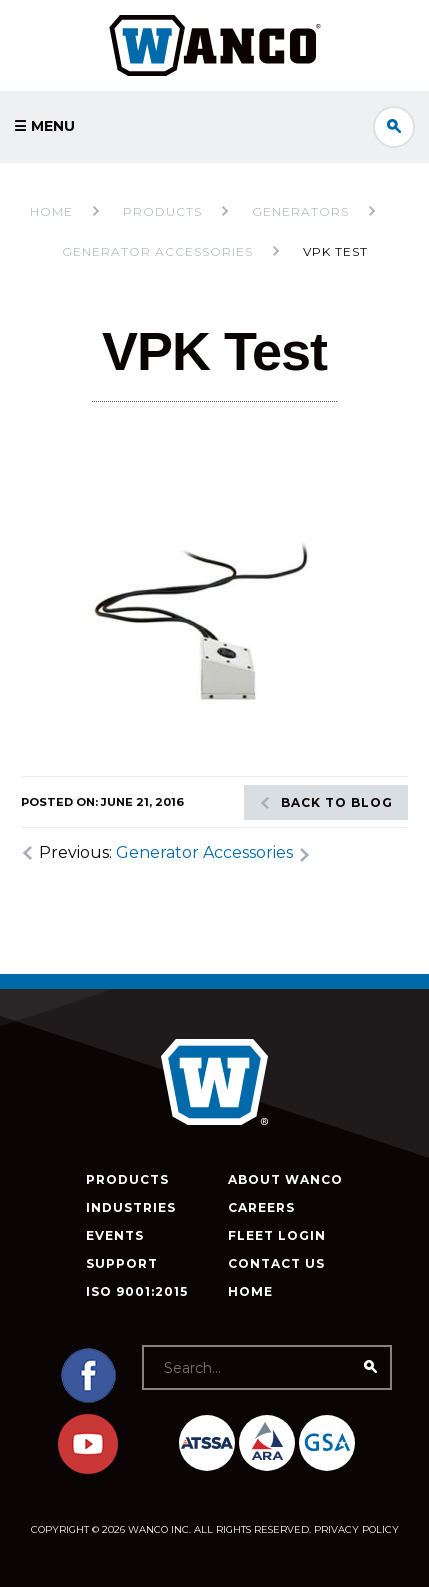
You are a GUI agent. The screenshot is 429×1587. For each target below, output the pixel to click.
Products (127, 1179)
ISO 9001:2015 (137, 1291)
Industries (131, 1207)
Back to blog (337, 802)
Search (394, 127)
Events (115, 1235)
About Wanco (285, 1179)
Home (51, 211)
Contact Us (276, 1263)
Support (122, 1263)
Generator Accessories (204, 852)
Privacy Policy (356, 1529)
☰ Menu (44, 126)
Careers (261, 1207)
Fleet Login (277, 1235)
